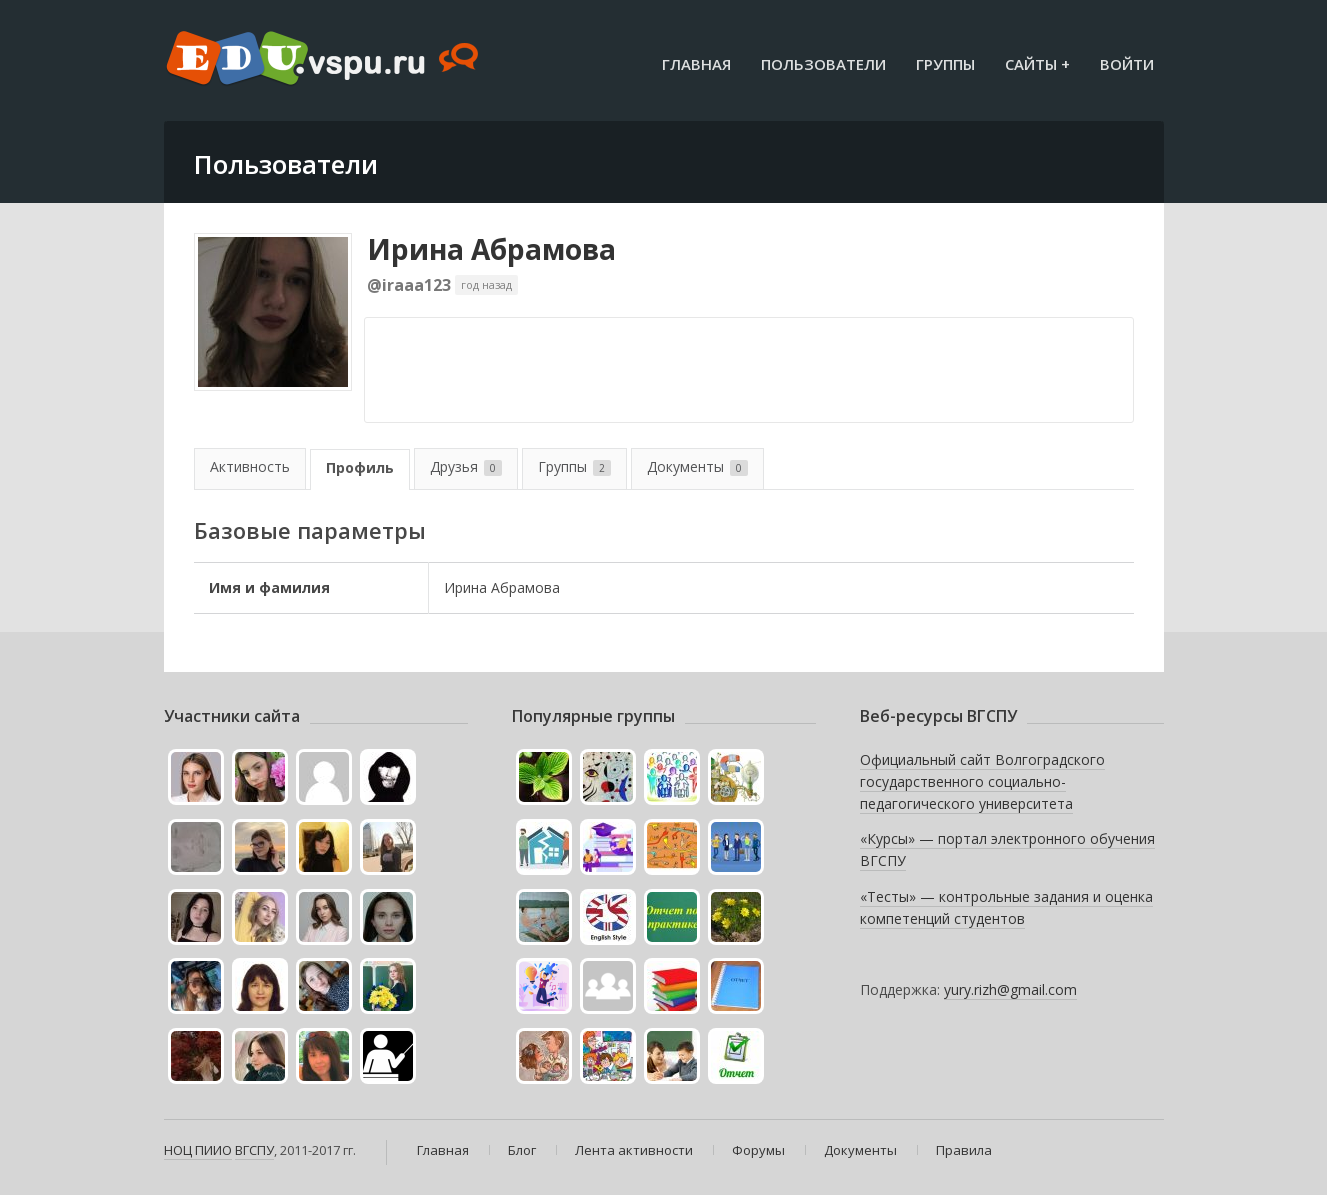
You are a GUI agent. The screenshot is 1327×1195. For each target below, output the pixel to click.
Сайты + (1037, 64)
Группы (945, 64)
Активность (250, 466)
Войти (1127, 64)
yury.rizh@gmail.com (1010, 989)
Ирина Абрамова (491, 249)
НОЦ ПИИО (198, 1150)
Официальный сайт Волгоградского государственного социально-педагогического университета (982, 781)
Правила (964, 1150)
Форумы (758, 1150)
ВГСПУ (254, 1150)
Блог (522, 1150)
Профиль (360, 467)
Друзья (466, 466)
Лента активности (634, 1150)
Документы (697, 466)
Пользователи (823, 64)
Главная (696, 64)
